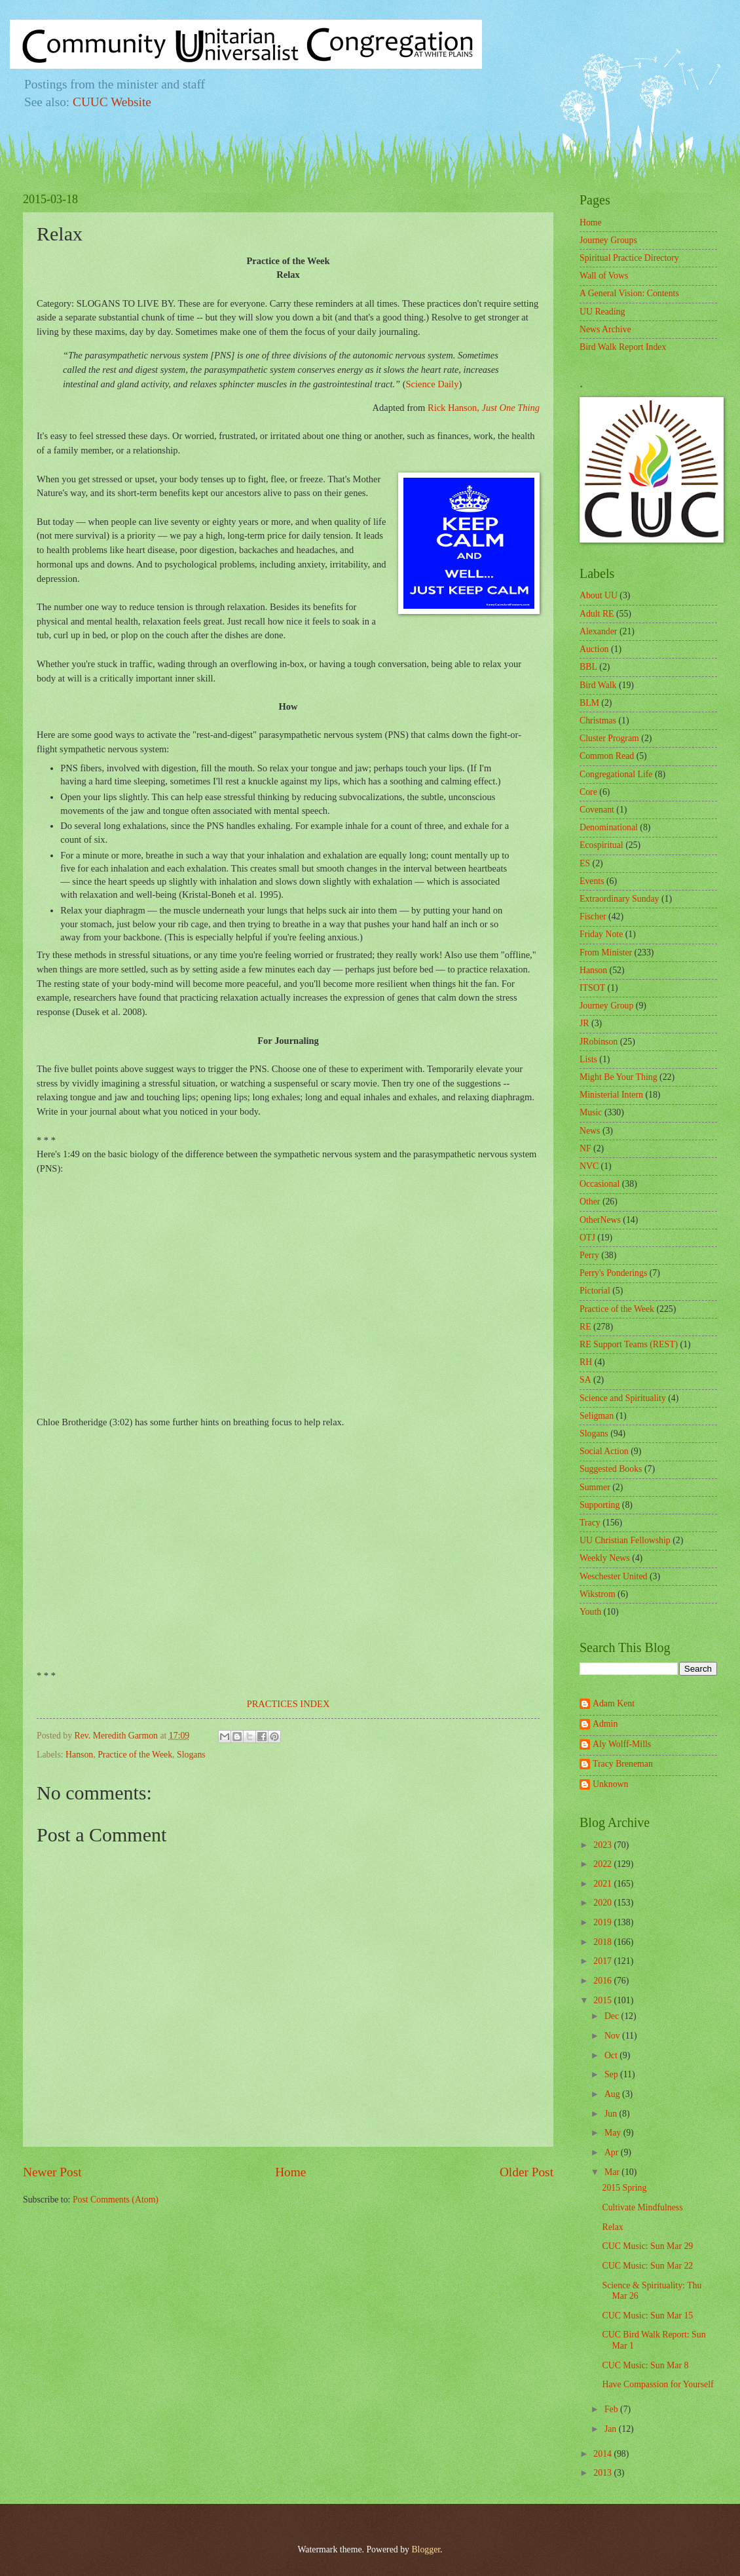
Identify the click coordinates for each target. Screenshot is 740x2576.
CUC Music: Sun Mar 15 (647, 2315)
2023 (603, 1845)
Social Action (604, 1451)
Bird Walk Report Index (623, 347)
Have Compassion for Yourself (657, 2384)
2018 (603, 1942)
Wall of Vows (604, 275)
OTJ (587, 1237)
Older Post (526, 2172)
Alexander (598, 631)
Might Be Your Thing (618, 1077)
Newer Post (52, 2172)
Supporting (600, 1505)
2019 (603, 1922)
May (613, 2133)
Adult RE (597, 614)
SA (585, 1380)
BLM (589, 703)
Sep (612, 2074)
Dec (612, 2016)
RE (585, 1327)
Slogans (191, 1754)
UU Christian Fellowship (625, 1540)
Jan (611, 2429)
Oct (612, 2055)
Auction (594, 649)
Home (290, 2172)
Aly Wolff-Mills (622, 1744)
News (590, 1131)
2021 (603, 1884)
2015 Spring (624, 2188)
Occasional (600, 1184)
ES (585, 863)
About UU (599, 595)
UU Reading (602, 312)
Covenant (597, 810)
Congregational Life (616, 774)
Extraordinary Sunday (619, 899)
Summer (595, 1487)
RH (586, 1362)
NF (585, 1148)
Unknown (610, 1784)
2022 (603, 1864)
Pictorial (595, 1291)
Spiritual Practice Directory (629, 258)
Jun (612, 2114)
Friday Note (601, 934)
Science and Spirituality (623, 1398)
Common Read (607, 756)
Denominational (609, 827)
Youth (590, 1612)
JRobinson (599, 1042)
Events (592, 881)
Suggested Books (611, 1469)
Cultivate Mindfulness (642, 2207)
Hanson (79, 1754)
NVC (589, 1166)
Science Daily (432, 384)
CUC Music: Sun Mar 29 (647, 2246)
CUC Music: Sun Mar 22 (647, 2266)
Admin (605, 1724)
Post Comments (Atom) (115, 2199)
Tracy (590, 1523)
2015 (603, 2000)
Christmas (598, 720)
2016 (603, 1981)
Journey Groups (608, 240)
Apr (612, 2152)
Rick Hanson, (484, 407)
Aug (613, 2094)
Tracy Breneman (623, 1764)
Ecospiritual (601, 845)
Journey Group (606, 1005)
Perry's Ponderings (613, 1273)
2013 (603, 2473)
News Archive (605, 329)
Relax (612, 2227)
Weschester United (613, 1576)
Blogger (425, 2549)
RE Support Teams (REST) (629, 1344)
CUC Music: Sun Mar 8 (645, 2365)
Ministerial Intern (611, 1095)
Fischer (593, 916)
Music (591, 1112)
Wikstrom (598, 1594)
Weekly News (605, 1558)
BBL (588, 667)
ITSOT (592, 988)
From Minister (606, 952)
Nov (613, 2036)
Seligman (597, 1416)
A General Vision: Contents (629, 293)
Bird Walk (598, 685)
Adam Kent (614, 1703)
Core (588, 792)
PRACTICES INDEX (288, 1704)
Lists (588, 1059)
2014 (603, 2454)
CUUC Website (112, 102)
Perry (589, 1255)
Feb (612, 2409)
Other (590, 1201)
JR (584, 1023)
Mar (612, 2172)
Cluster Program (609, 738)
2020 (603, 1903)
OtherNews (600, 1220)
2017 (603, 1961)
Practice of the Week (135, 1754)
